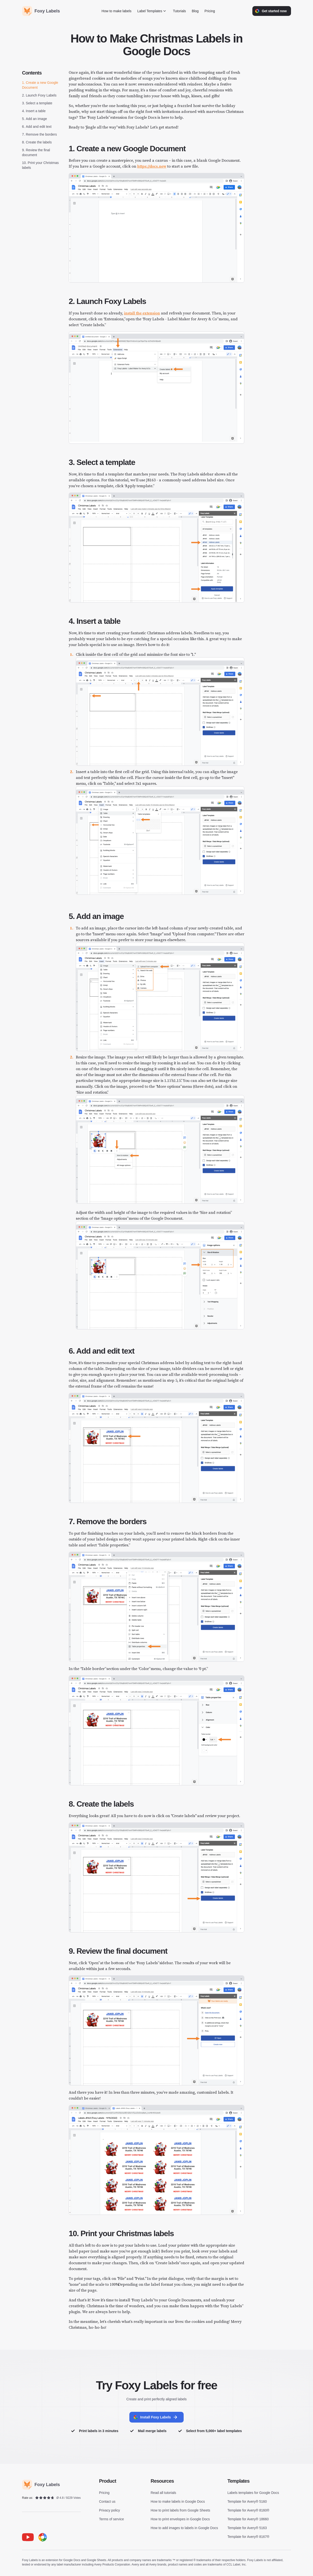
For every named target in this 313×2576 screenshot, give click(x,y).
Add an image (36, 119)
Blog (195, 11)
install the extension (142, 313)
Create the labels (39, 142)
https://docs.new (151, 166)
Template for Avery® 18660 (248, 2520)
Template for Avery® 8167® (248, 2538)
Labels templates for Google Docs (253, 2494)
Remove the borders (41, 134)
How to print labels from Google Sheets (180, 2512)
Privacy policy (109, 2512)
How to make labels (116, 11)
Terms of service (111, 2520)
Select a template (39, 103)
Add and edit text (39, 127)
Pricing (209, 11)
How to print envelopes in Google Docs (180, 2520)
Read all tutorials (163, 2494)
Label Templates (152, 11)
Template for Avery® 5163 (247, 2529)
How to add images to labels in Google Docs (184, 2529)
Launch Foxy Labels (41, 95)
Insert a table (36, 111)
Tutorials (179, 11)
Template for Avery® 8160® (248, 2512)
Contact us (107, 2503)
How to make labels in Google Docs (178, 2503)
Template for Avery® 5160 (247, 2503)
